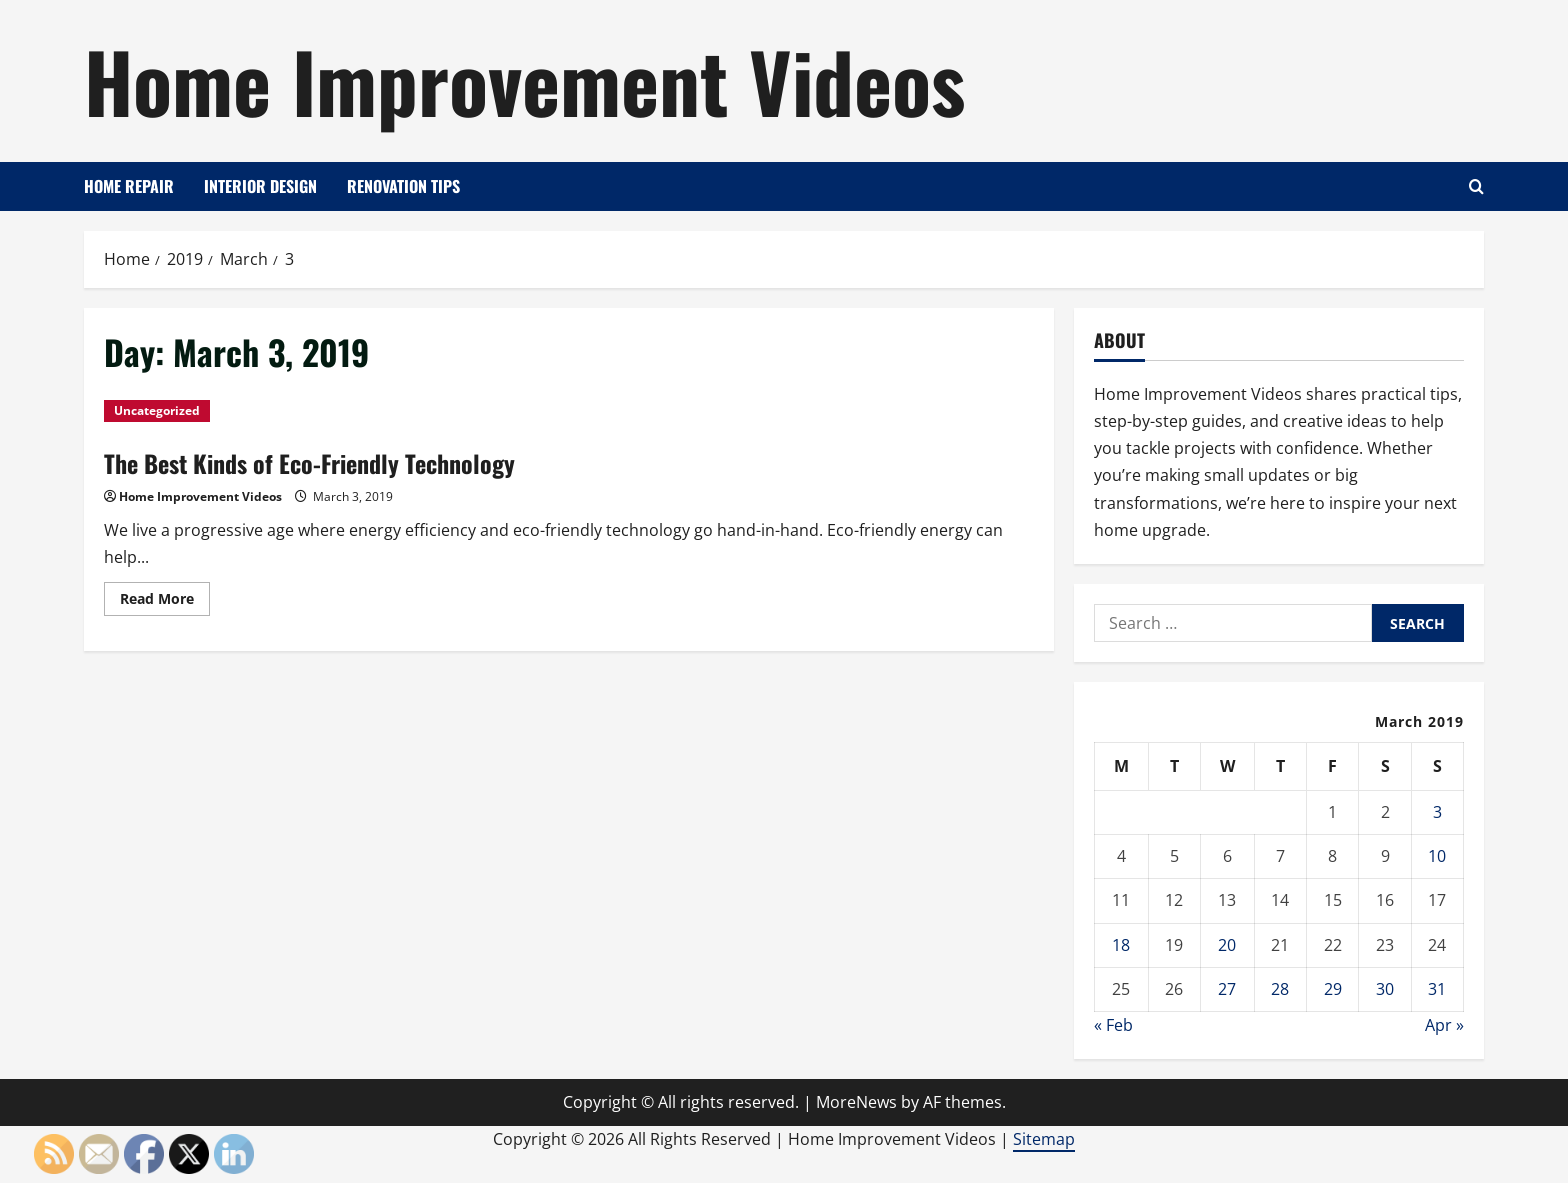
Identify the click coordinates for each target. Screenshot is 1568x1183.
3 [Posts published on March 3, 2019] (1437, 812)
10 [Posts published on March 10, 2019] (1437, 856)
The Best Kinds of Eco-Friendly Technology (309, 463)
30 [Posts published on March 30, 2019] (1385, 989)
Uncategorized (157, 410)
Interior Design (260, 186)
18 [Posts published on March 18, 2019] (1121, 945)
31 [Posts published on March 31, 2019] (1437, 989)
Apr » (1444, 1025)
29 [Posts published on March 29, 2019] (1333, 989)
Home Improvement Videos (524, 80)
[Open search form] (1476, 186)
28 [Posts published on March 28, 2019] (1280, 989)
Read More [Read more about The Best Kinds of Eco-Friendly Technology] (165, 602)
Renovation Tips (403, 186)
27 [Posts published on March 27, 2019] (1227, 989)
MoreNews (856, 1102)
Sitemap (1044, 1139)
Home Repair (129, 186)
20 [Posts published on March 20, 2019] (1227, 945)
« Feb (1113, 1025)
